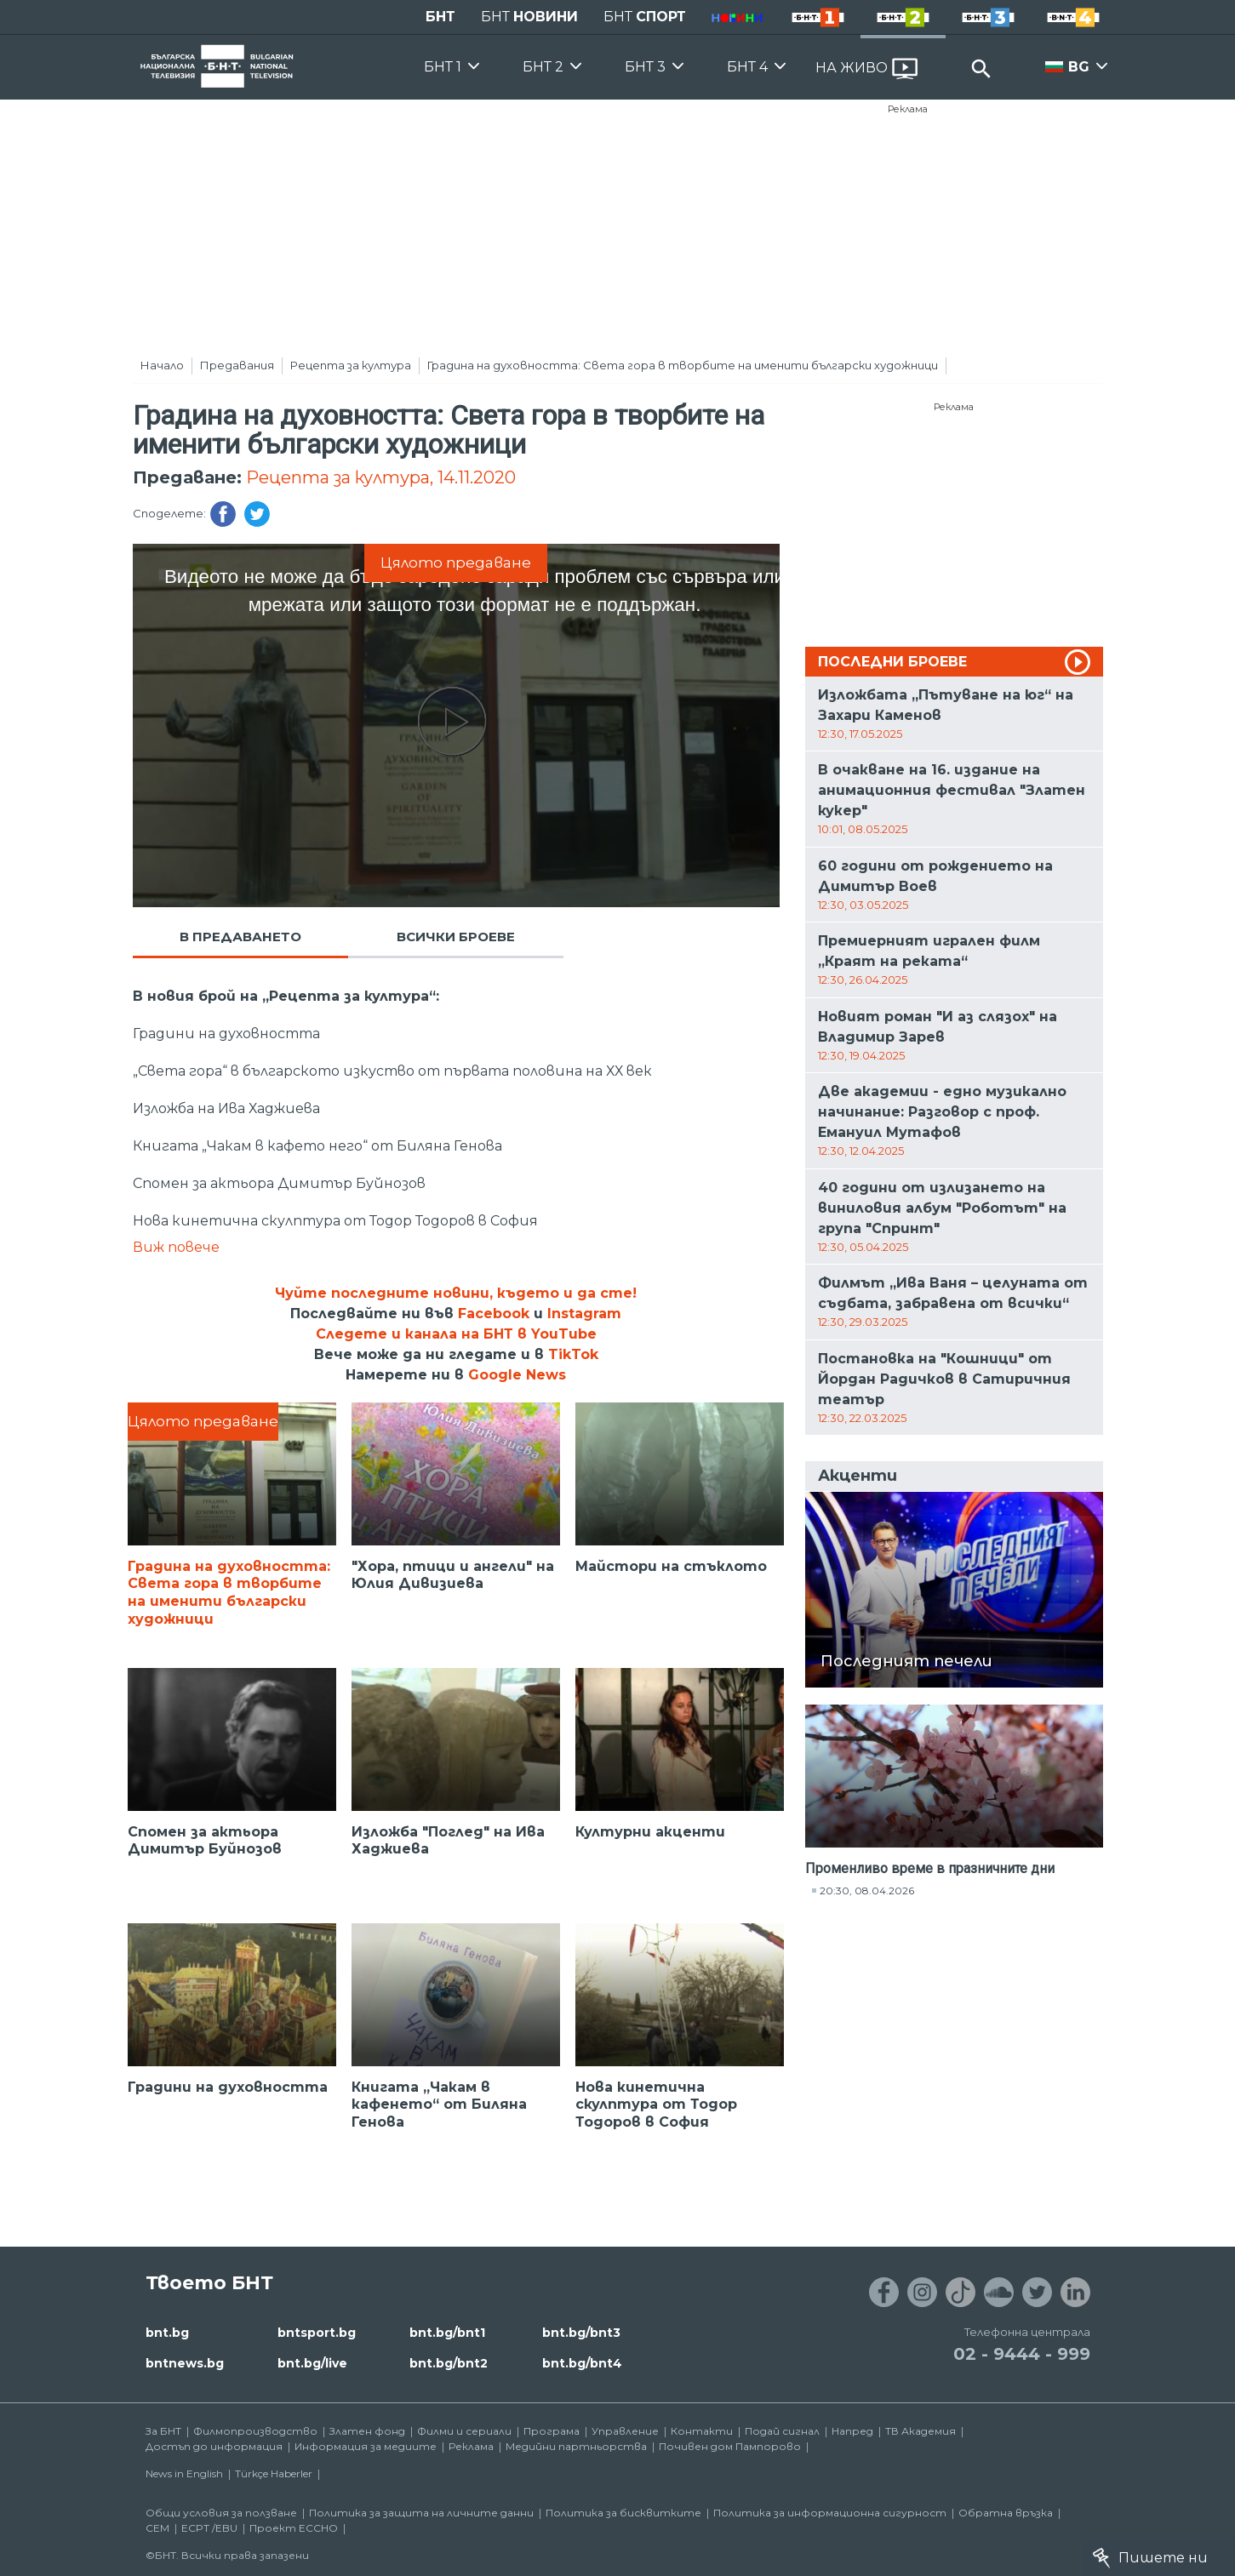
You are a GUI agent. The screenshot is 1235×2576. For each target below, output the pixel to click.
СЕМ (157, 2528)
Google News (517, 1375)
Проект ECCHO (293, 2528)
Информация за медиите (365, 2446)
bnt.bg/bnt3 (581, 2332)
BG (1078, 67)
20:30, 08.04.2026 (867, 1890)
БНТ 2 (543, 67)
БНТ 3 (645, 67)
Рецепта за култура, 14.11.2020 (381, 477)
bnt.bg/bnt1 (447, 2332)
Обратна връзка (1005, 2512)
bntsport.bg (316, 2332)
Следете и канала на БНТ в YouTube (456, 1334)
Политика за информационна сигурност (829, 2512)
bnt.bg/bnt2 (448, 2363)
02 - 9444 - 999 (1021, 2354)
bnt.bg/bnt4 (582, 2363)
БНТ (440, 17)
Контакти (702, 2431)
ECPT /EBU (209, 2528)
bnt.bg (167, 2332)
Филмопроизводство (255, 2431)
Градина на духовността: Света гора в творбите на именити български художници (682, 365)
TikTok (573, 1354)
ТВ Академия (920, 2431)
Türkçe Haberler (273, 2473)
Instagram (584, 1313)
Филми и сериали (464, 2431)
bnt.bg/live (312, 2363)
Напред (852, 2431)
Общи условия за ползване (221, 2512)
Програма (551, 2431)
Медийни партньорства (576, 2446)
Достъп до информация (214, 2446)
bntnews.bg (185, 2363)
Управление (625, 2431)
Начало (162, 365)
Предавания (237, 365)
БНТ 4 (747, 67)
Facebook (493, 1313)
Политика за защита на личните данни (421, 2512)
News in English (184, 2473)
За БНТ (163, 2431)
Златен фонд (367, 2431)
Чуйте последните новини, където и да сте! (456, 1293)
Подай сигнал (782, 2431)
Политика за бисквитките (623, 2512)
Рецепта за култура (350, 365)
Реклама (908, 109)
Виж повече (176, 1247)
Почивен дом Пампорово (730, 2446)
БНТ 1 (442, 67)
